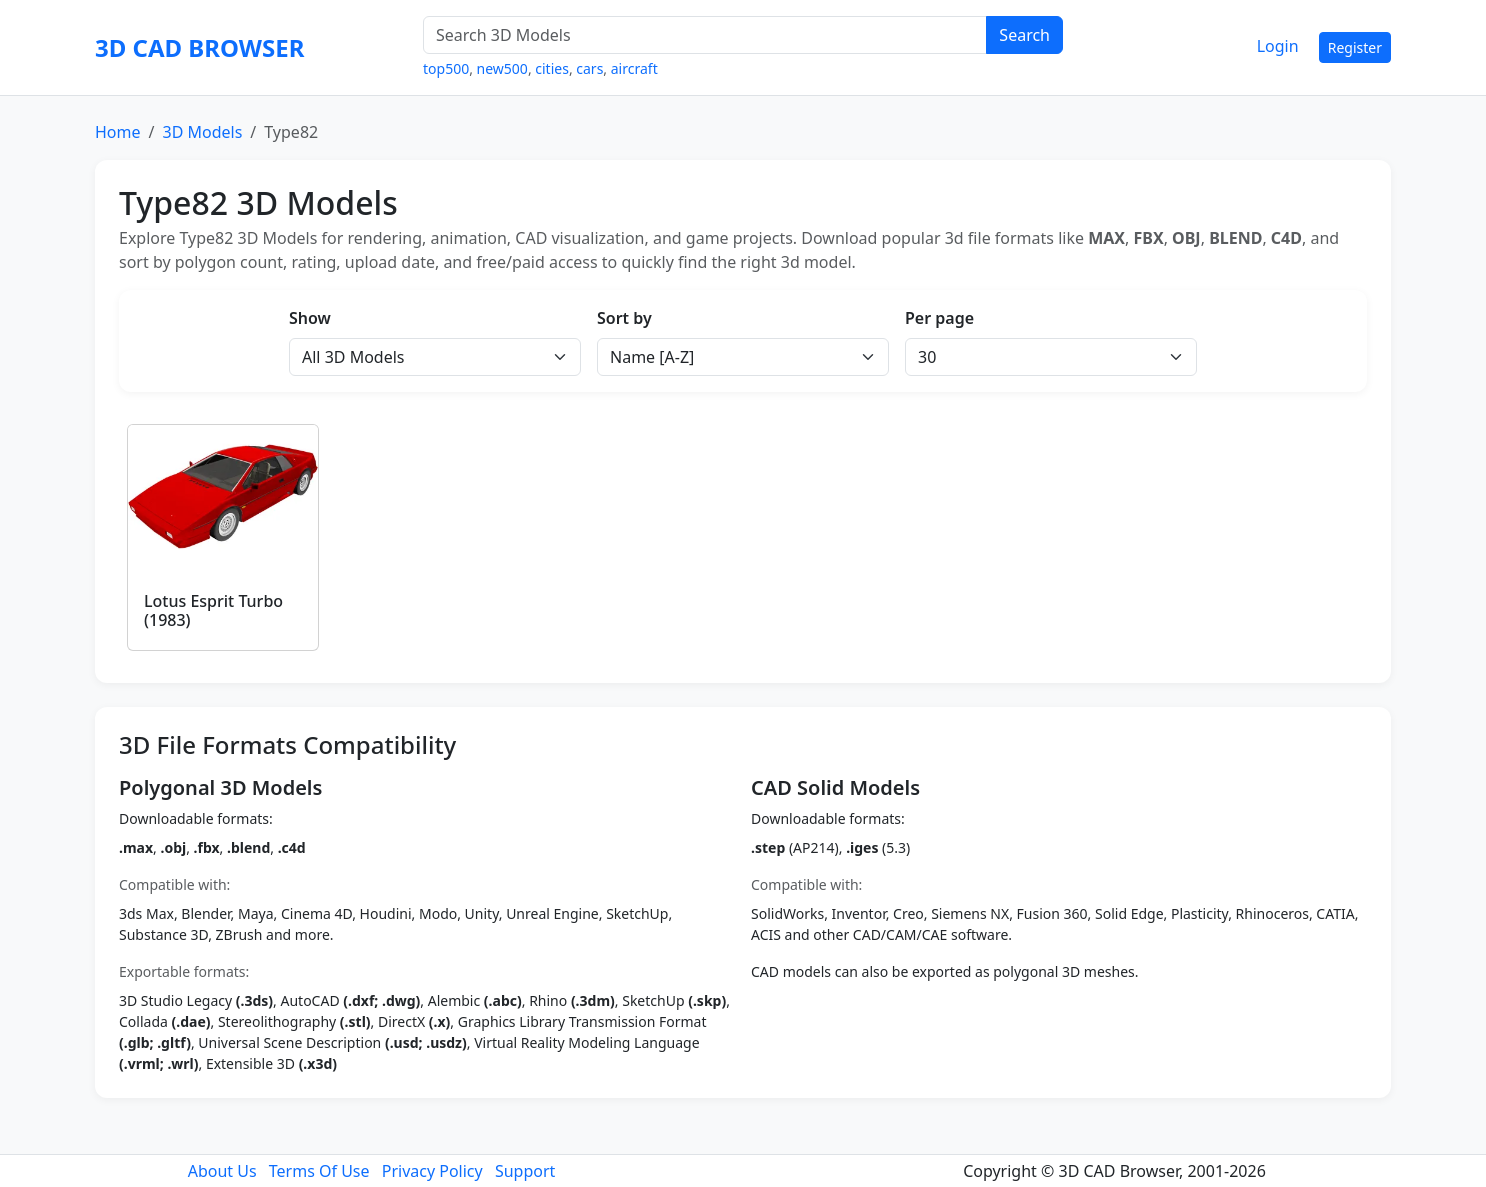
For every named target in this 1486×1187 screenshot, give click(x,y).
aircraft (634, 68)
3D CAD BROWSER (199, 47)
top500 (446, 68)
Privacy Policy (432, 1171)
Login (1278, 46)
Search (1024, 35)
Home (118, 132)
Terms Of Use (319, 1171)
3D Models (202, 132)
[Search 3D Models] (705, 35)
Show (310, 318)
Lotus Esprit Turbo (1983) (213, 610)
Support (525, 1171)
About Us (222, 1171)
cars (589, 68)
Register (1355, 47)
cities (552, 68)
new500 (502, 68)
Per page (939, 318)
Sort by (624, 318)
